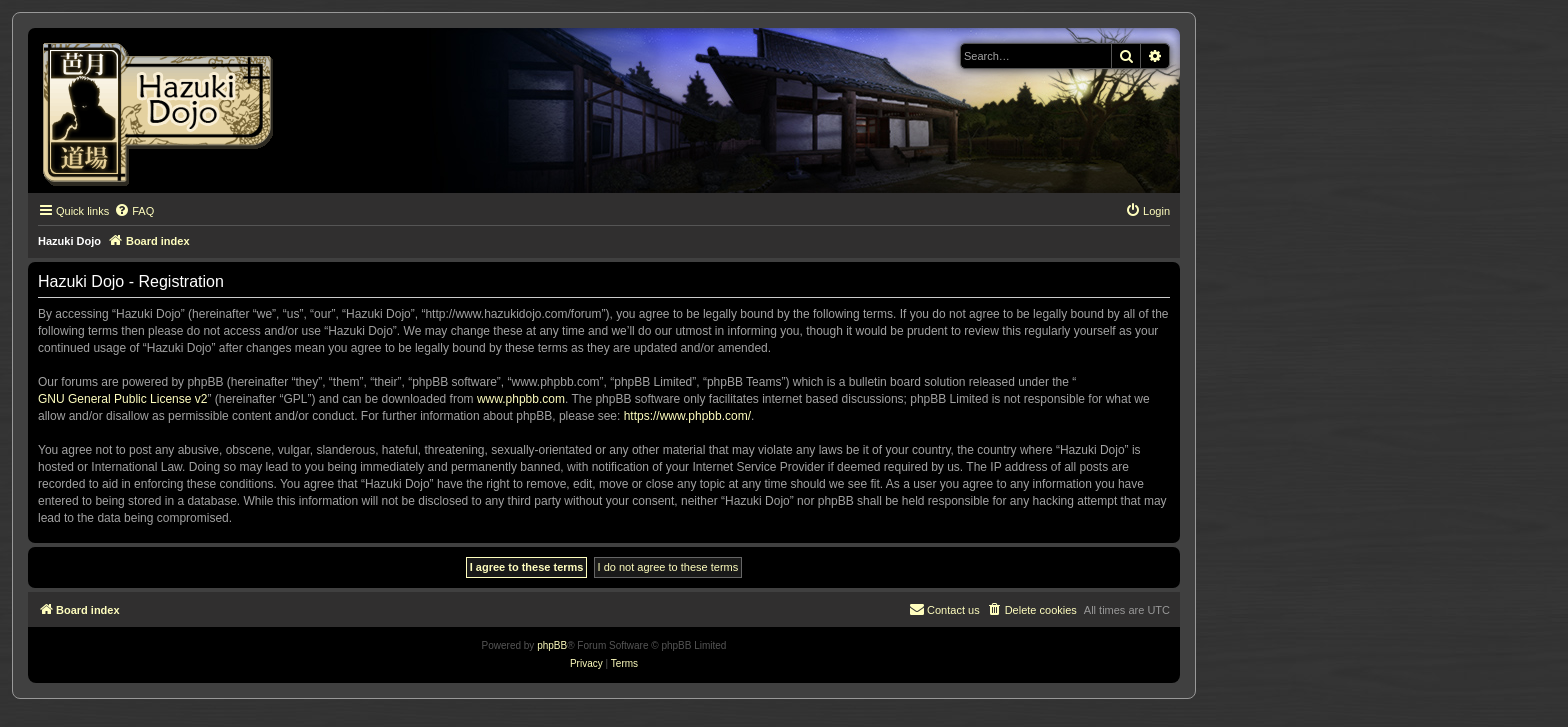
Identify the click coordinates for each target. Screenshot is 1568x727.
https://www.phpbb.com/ (687, 416)
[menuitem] (134, 211)
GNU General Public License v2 (122, 399)
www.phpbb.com (521, 399)
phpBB (552, 645)
